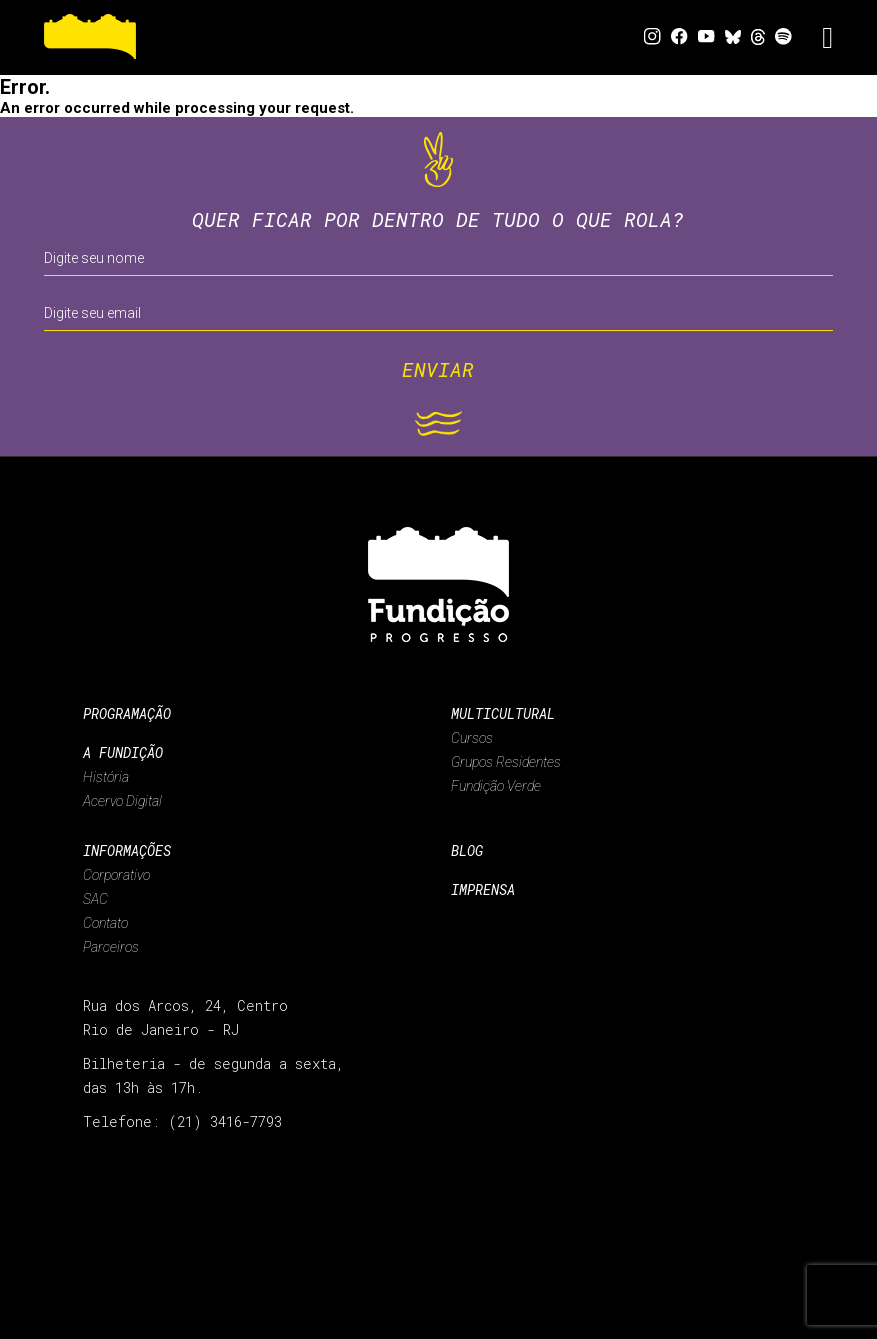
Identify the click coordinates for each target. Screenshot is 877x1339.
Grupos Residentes (506, 762)
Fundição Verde (496, 786)
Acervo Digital (122, 801)
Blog (467, 850)
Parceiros (111, 947)
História (106, 777)
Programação (127, 713)
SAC (95, 899)
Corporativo (116, 875)
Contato (105, 923)
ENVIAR (438, 369)
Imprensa (483, 889)
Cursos (472, 738)
